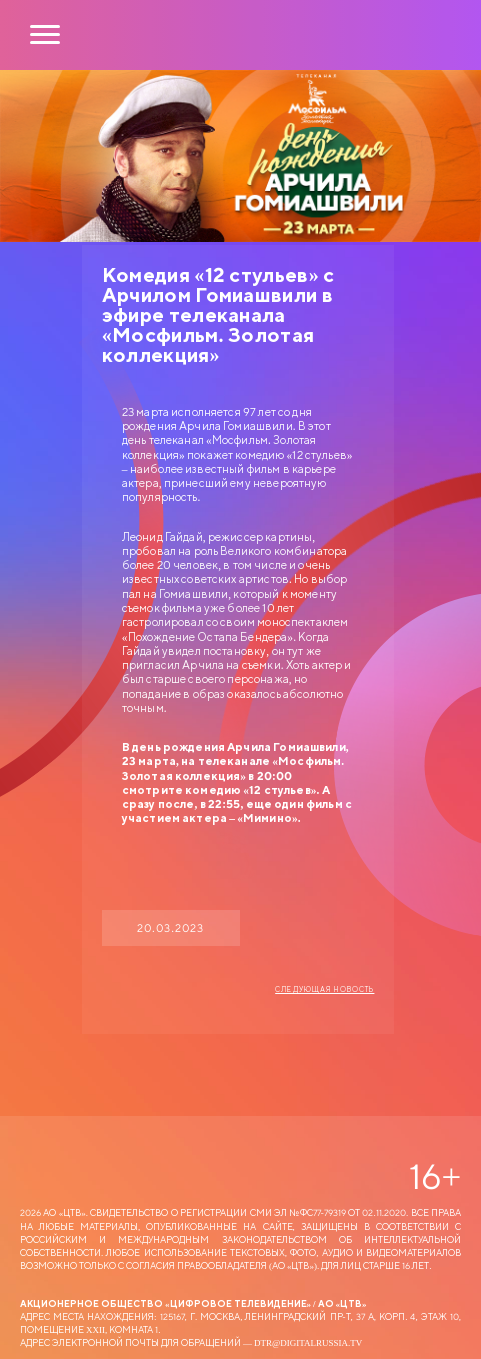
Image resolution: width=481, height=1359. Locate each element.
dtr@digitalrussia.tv (308, 1342)
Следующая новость (324, 990)
